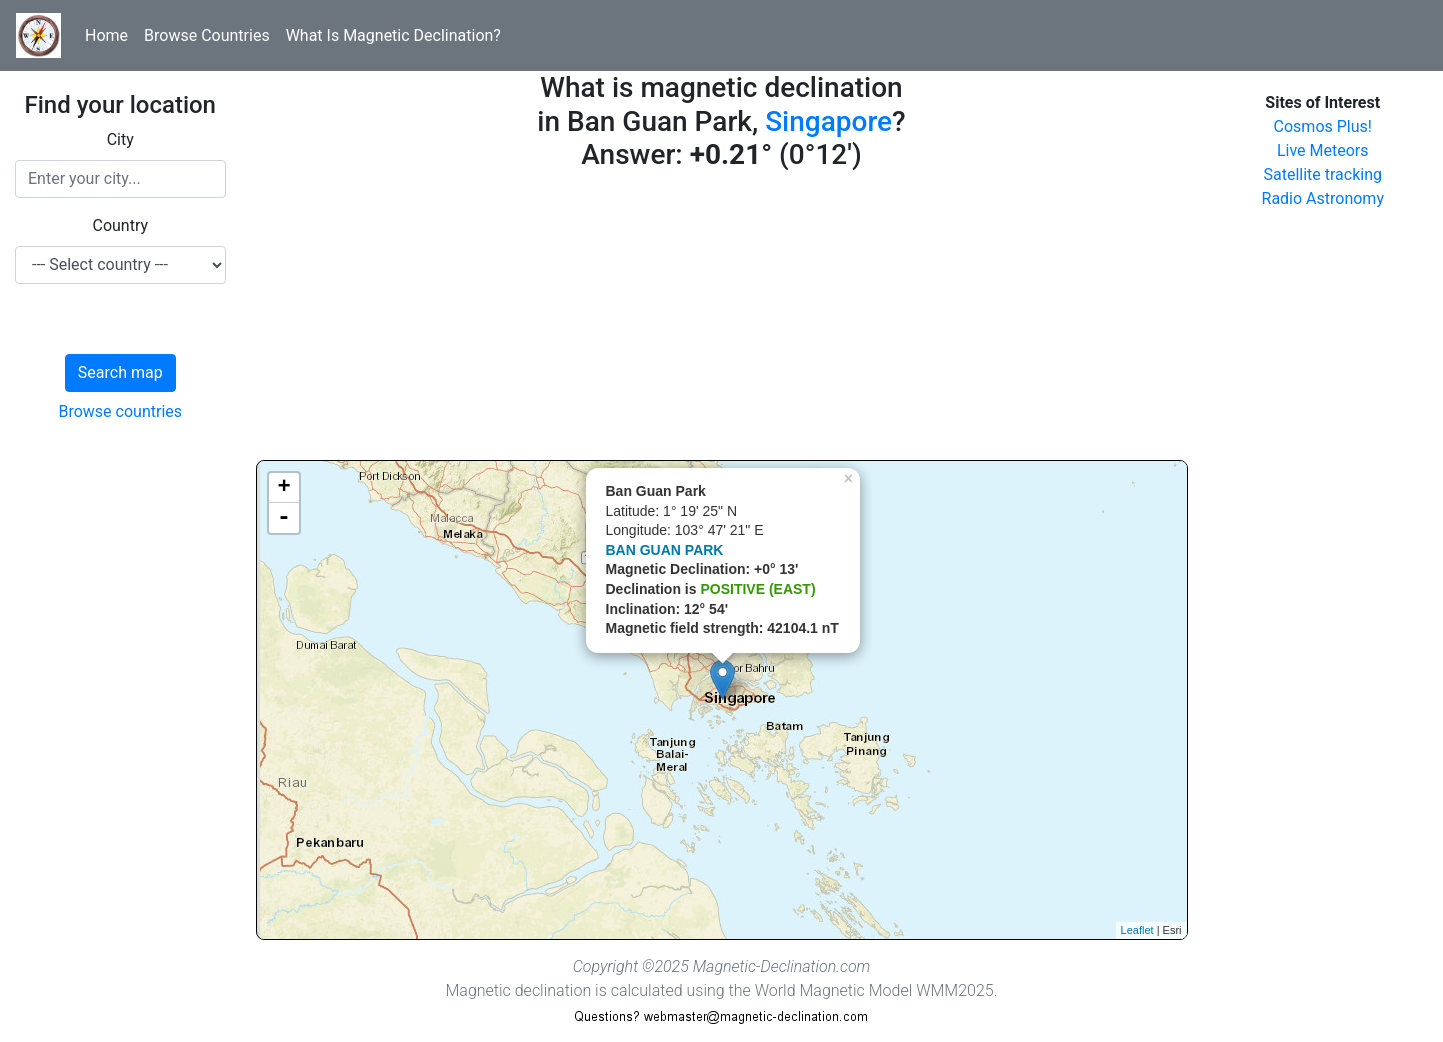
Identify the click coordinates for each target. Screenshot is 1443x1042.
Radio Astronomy (1323, 198)
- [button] (284, 518)
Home (106, 35)
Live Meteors (1323, 150)
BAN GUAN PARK (665, 550)
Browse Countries (207, 35)
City (120, 139)
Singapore (828, 121)
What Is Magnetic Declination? (393, 35)
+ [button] (283, 488)
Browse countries (120, 411)
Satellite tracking (1322, 174)
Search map (120, 372)
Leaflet (1137, 930)
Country (120, 225)
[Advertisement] (722, 320)
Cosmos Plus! (1323, 126)
